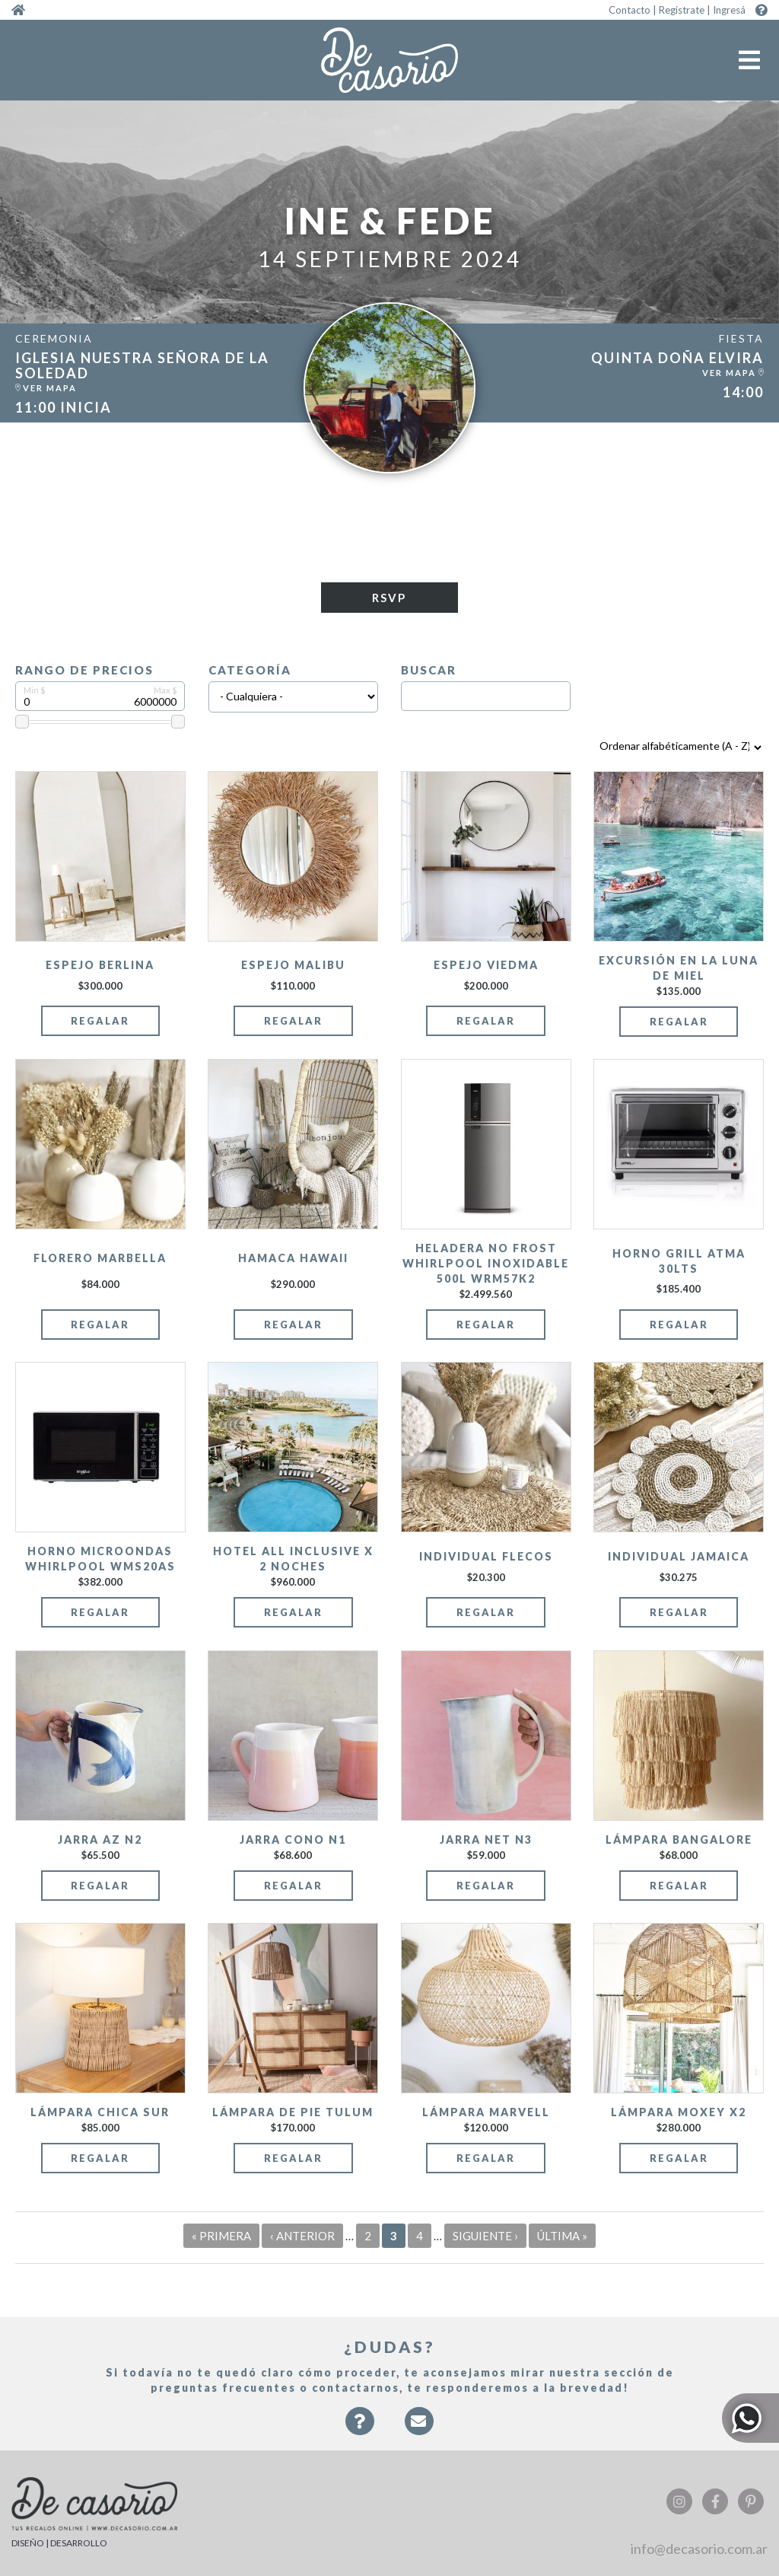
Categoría (249, 670)
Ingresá (729, 10)
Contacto (629, 10)
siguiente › (485, 2236)
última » (562, 2236)
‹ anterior (302, 2236)
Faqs (359, 2428)
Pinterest (751, 2501)
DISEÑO (27, 2543)
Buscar (428, 670)
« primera (221, 2236)
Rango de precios (84, 670)
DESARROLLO (78, 2543)
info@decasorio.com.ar (699, 2548)
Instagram (679, 2501)
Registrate (681, 10)
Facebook (715, 2501)
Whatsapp (750, 2418)
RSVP (390, 597)
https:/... (146, 373)
